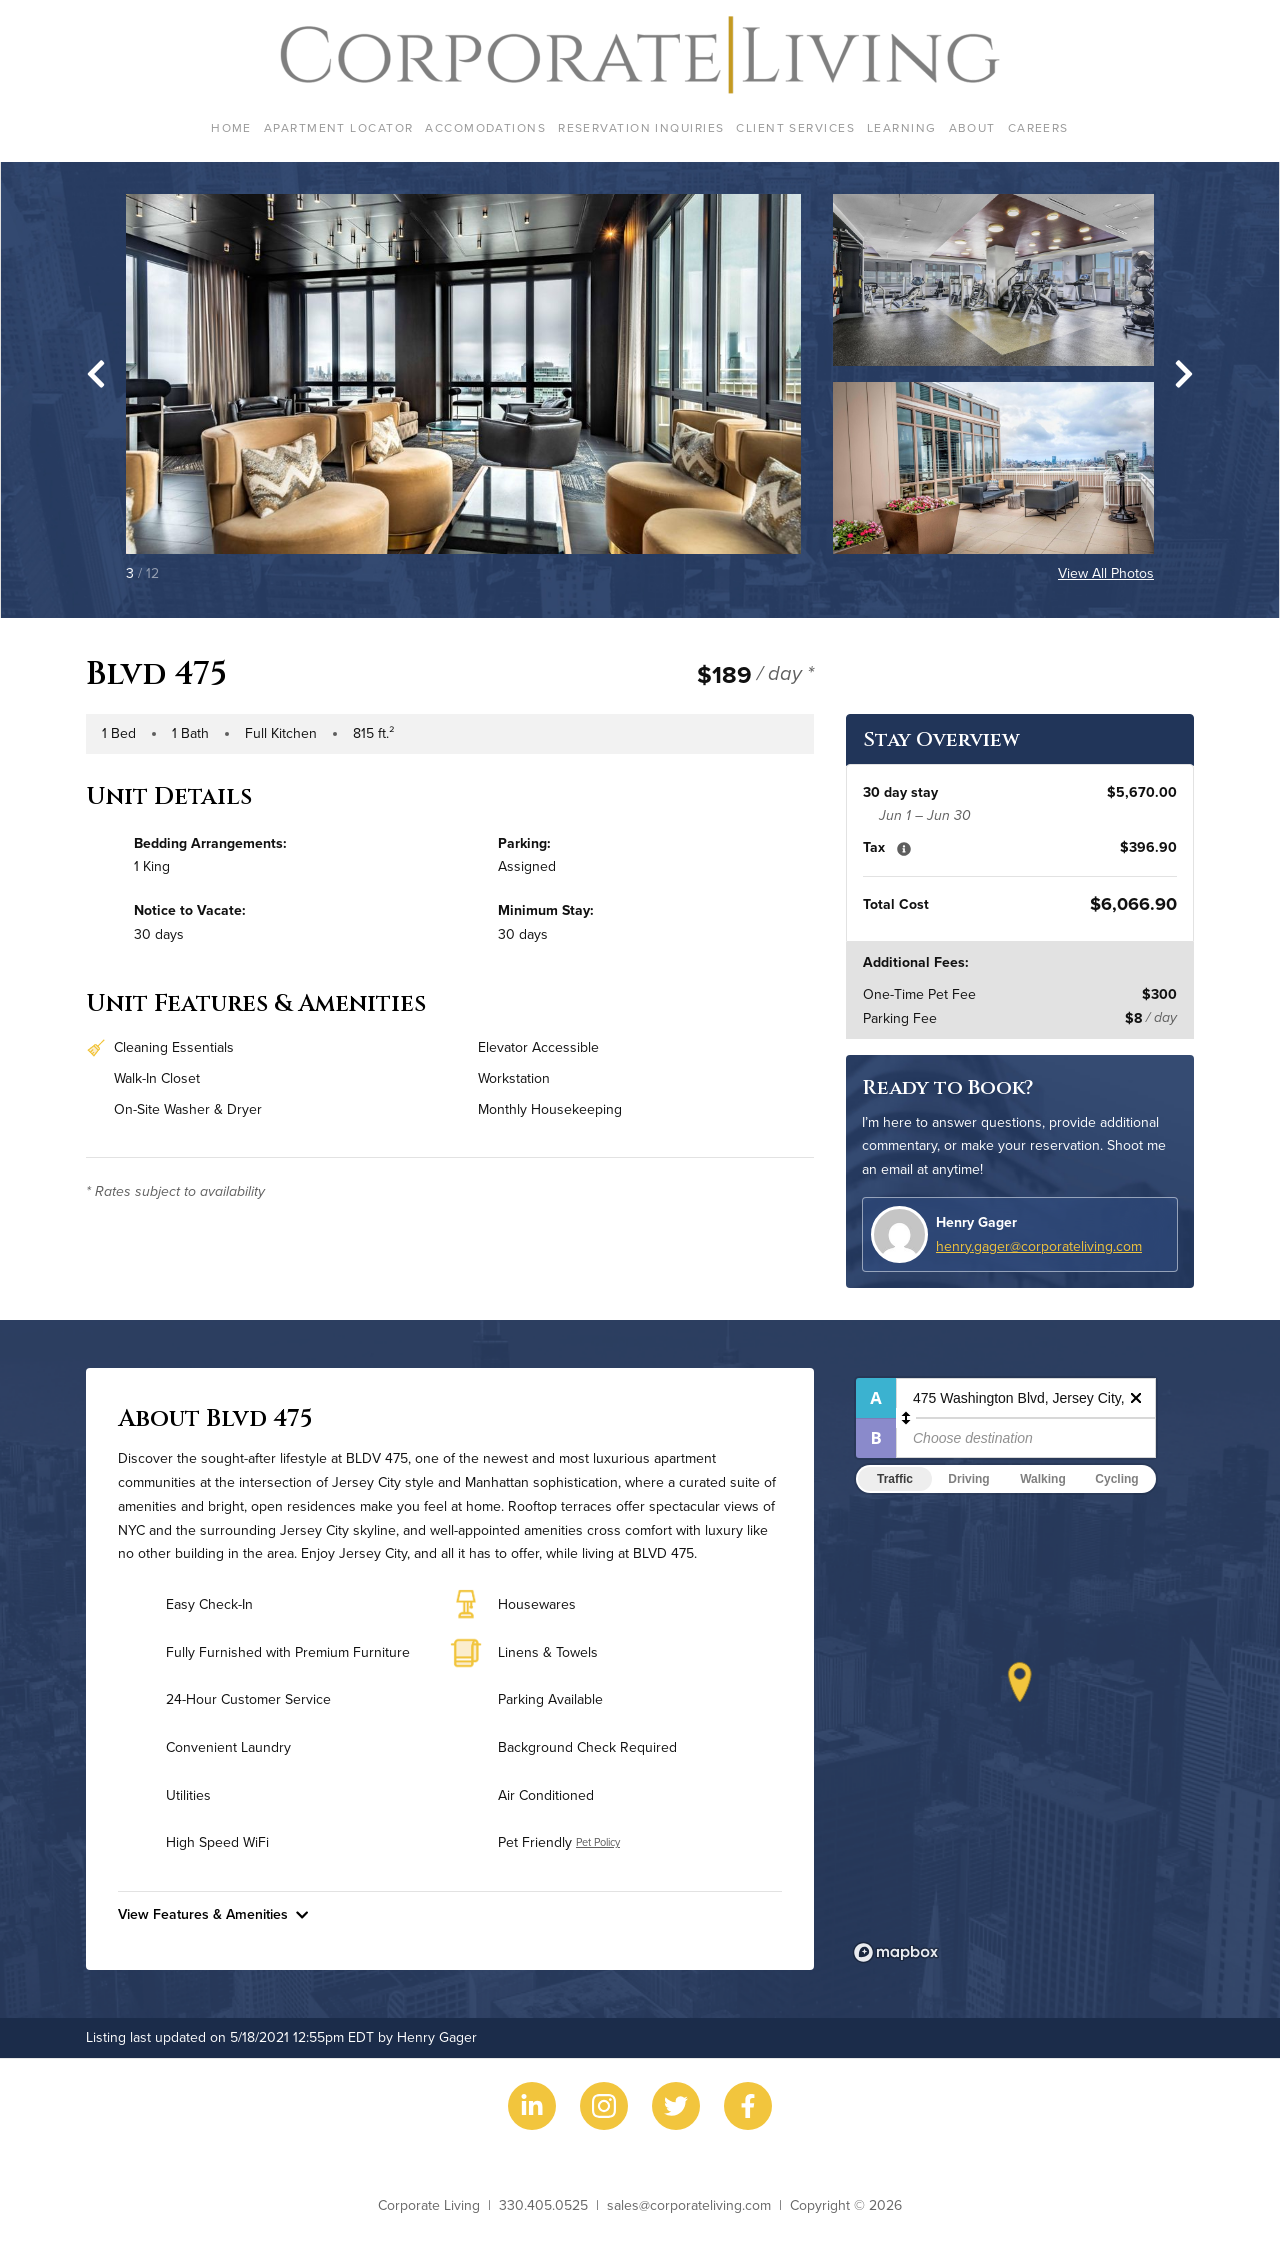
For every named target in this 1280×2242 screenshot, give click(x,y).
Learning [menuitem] (902, 127)
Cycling (1116, 1479)
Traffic (895, 1479)
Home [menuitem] (231, 127)
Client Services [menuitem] (795, 127)
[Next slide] (1184, 374)
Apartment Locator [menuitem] (338, 127)
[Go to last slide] (96, 374)
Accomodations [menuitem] (485, 127)
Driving (968, 1479)
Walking (1043, 1479)
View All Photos (1106, 573)
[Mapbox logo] (896, 1952)
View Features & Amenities (213, 1914)
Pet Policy (598, 1842)
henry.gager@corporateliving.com (1039, 1246)
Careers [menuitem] (1038, 127)
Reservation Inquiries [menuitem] (641, 127)
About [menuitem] (972, 127)
